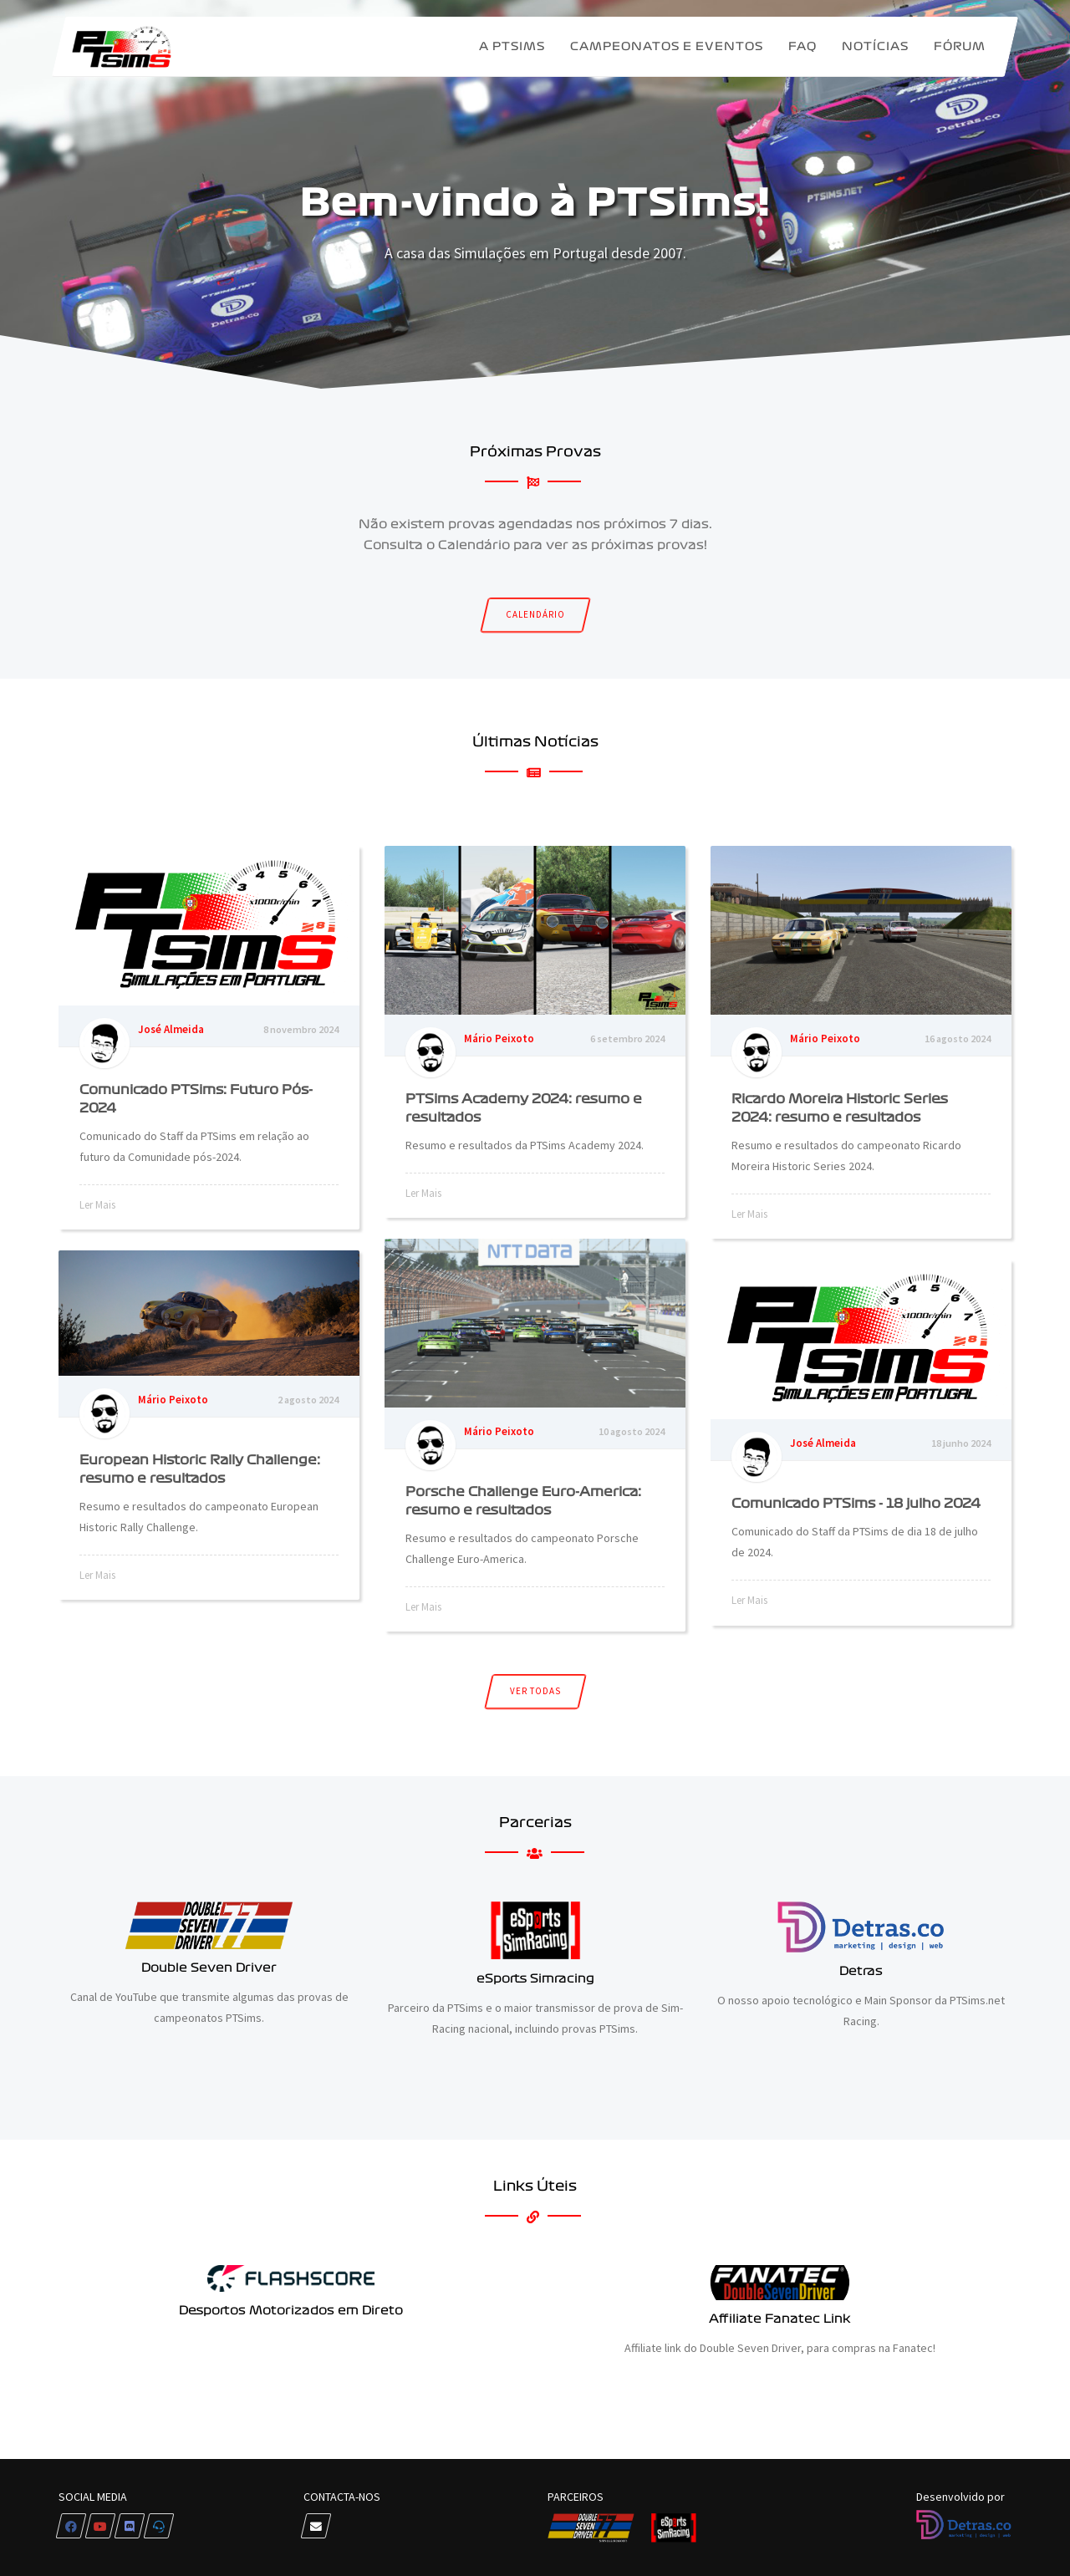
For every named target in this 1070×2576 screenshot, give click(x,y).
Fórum (960, 46)
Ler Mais (97, 1205)
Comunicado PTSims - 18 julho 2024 (856, 1503)
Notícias (875, 46)
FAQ (802, 46)
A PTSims (512, 46)
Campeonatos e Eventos (666, 46)
